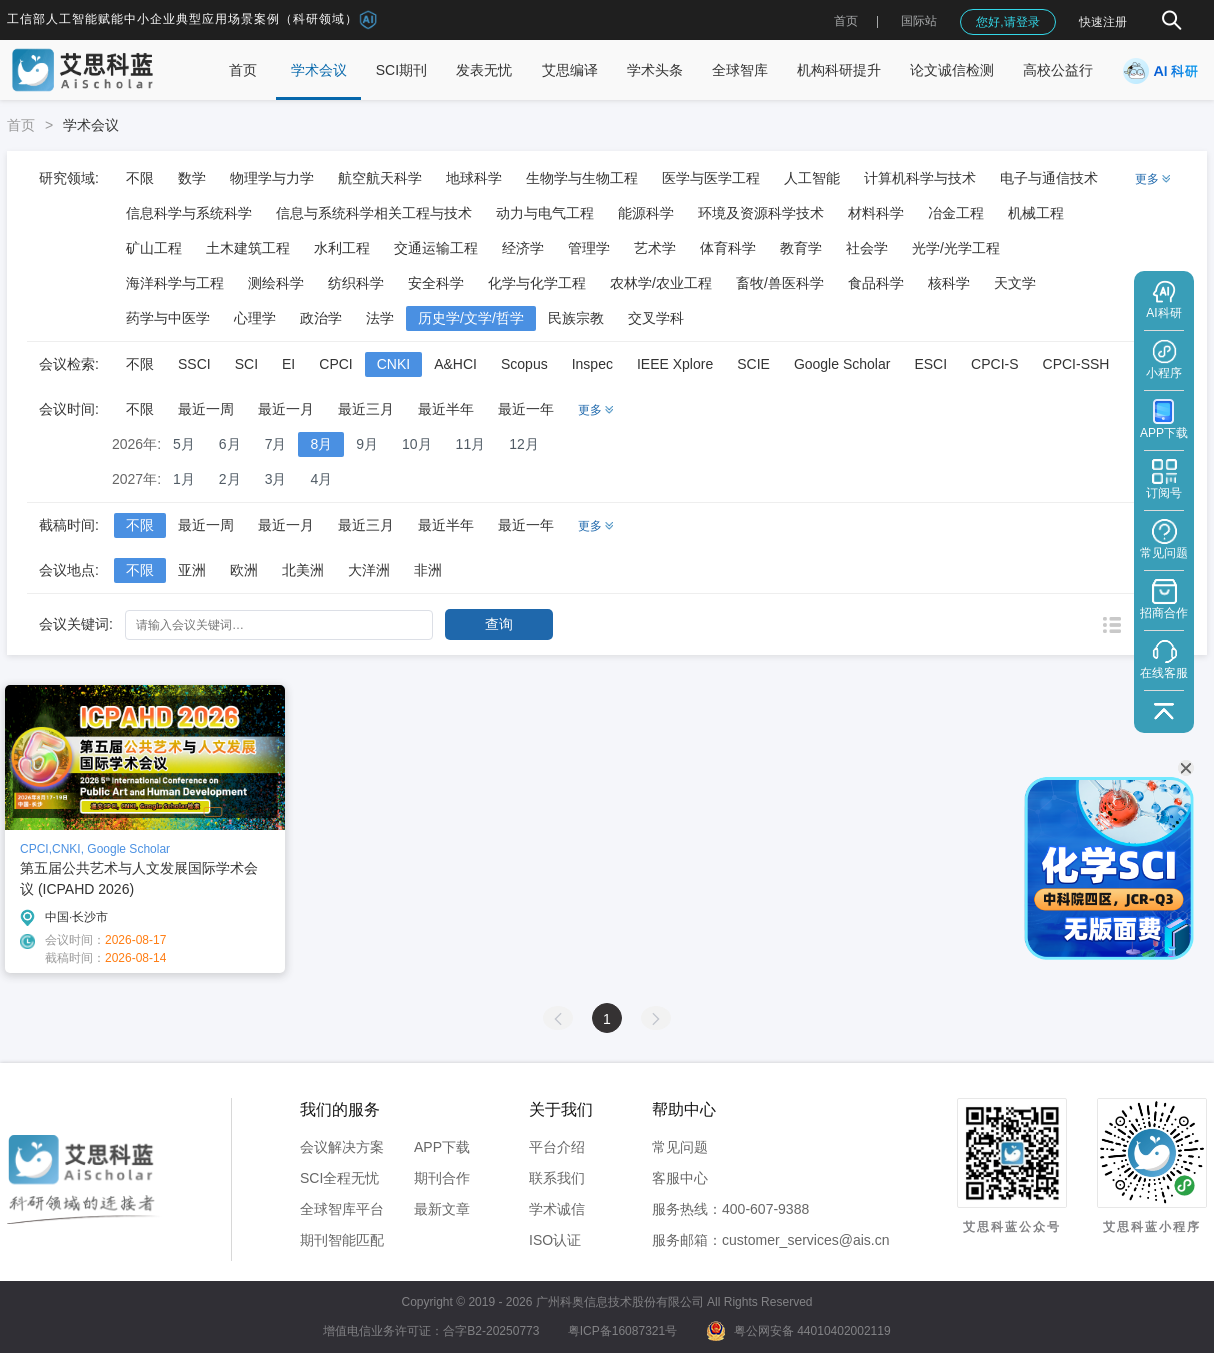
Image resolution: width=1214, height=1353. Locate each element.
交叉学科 (656, 318)
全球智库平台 (342, 1209)
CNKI (393, 364)
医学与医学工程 (711, 178)
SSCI (194, 364)
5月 (184, 444)
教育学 (801, 248)
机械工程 (1036, 213)
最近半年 (446, 409)
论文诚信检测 (952, 70)
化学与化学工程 (537, 283)
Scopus (524, 364)
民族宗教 (576, 318)
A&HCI (455, 364)
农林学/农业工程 (661, 283)
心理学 (255, 318)
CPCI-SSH (1076, 364)
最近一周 (206, 409)
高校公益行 (1058, 70)
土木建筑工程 (248, 248)
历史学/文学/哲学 (471, 318)
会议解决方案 (342, 1147)
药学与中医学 (168, 318)
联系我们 (557, 1178)
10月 (417, 444)
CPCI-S (994, 364)
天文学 (1015, 283)
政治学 (321, 318)
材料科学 (876, 213)
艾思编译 (570, 70)
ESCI (930, 364)
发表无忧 (484, 70)
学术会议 (319, 70)
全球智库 (740, 70)
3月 (276, 479)
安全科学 (436, 283)
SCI (246, 364)
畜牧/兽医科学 (780, 283)
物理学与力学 (272, 178)
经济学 (523, 248)
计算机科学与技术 (920, 178)
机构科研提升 (839, 70)
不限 (140, 178)
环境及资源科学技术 (761, 213)
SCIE (753, 364)
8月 (321, 444)
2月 (230, 479)
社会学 (867, 248)
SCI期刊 (401, 70)
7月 (276, 444)
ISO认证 (555, 1240)
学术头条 (655, 70)
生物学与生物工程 (582, 178)
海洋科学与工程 (175, 283)
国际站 (919, 21)
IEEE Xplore (675, 364)
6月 (230, 444)
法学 (380, 318)
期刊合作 (442, 1178)
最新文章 (442, 1209)
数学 (192, 178)
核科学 (949, 283)
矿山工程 (154, 248)
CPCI (335, 364)
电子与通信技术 (1049, 178)
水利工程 (342, 248)
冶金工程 (956, 213)
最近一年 (526, 409)
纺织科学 (356, 283)
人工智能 (812, 178)
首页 (846, 21)
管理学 (589, 248)
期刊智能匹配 (342, 1240)
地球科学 (474, 178)
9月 (367, 444)
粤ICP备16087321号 (622, 1331)
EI (288, 364)
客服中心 (680, 1178)
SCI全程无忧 (339, 1178)
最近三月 (366, 409)
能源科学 (646, 213)
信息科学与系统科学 (189, 213)
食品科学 (876, 283)
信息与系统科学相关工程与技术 (374, 213)
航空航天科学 (380, 178)
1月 (184, 479)
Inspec (592, 364)
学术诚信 (557, 1209)
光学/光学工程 (956, 248)
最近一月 (286, 409)
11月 (471, 444)
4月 (321, 479)
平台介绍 (557, 1147)
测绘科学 (276, 283)
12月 (524, 444)
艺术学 (655, 248)
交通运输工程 (436, 248)
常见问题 (680, 1147)
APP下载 (442, 1147)
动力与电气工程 (545, 213)
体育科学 (728, 248)
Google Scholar (842, 364)
